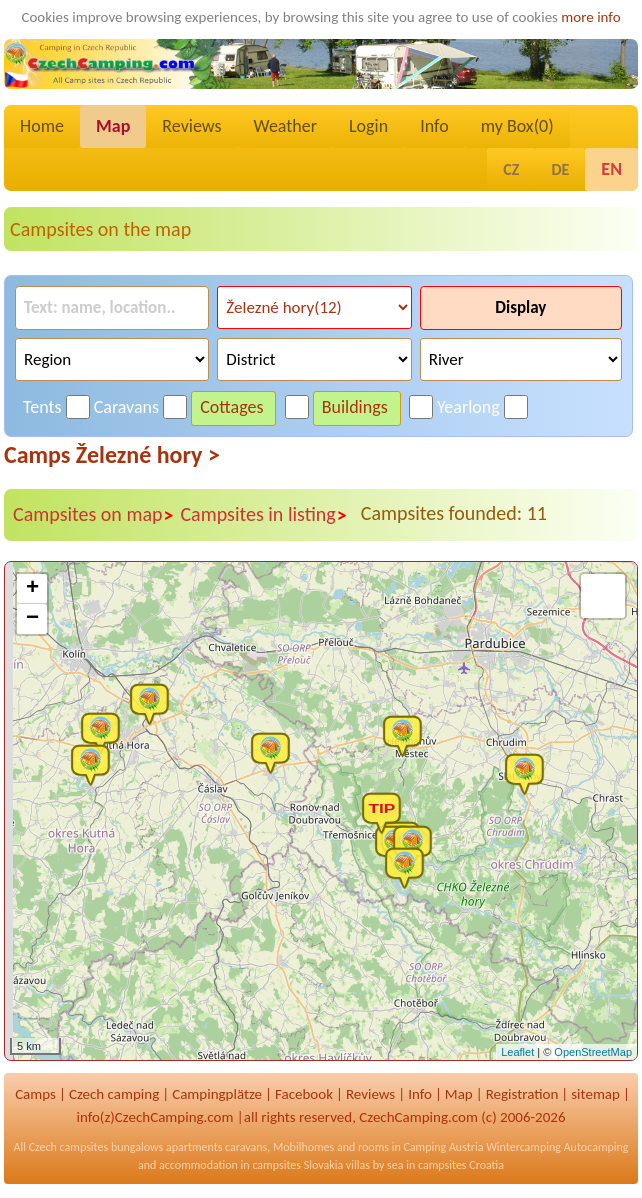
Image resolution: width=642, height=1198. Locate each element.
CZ (511, 169)
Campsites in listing (263, 515)
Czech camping (114, 1094)
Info (434, 126)
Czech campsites (69, 1147)
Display (520, 307)
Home (42, 126)
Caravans (126, 407)
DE (560, 169)
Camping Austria (443, 1147)
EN (611, 169)
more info (590, 17)
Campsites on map (93, 515)
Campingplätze (217, 1094)
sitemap (595, 1094)
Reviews (191, 126)
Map (113, 126)
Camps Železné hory (112, 454)
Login (368, 126)
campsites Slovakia (297, 1165)
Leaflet (517, 1052)
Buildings (355, 407)
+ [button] (32, 589)
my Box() (517, 126)
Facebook (304, 1094)
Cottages (231, 407)
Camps (35, 1094)
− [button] (32, 619)
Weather (285, 126)
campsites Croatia (461, 1165)
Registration (522, 1094)
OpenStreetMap (593, 1052)
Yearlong (468, 407)
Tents (42, 407)
